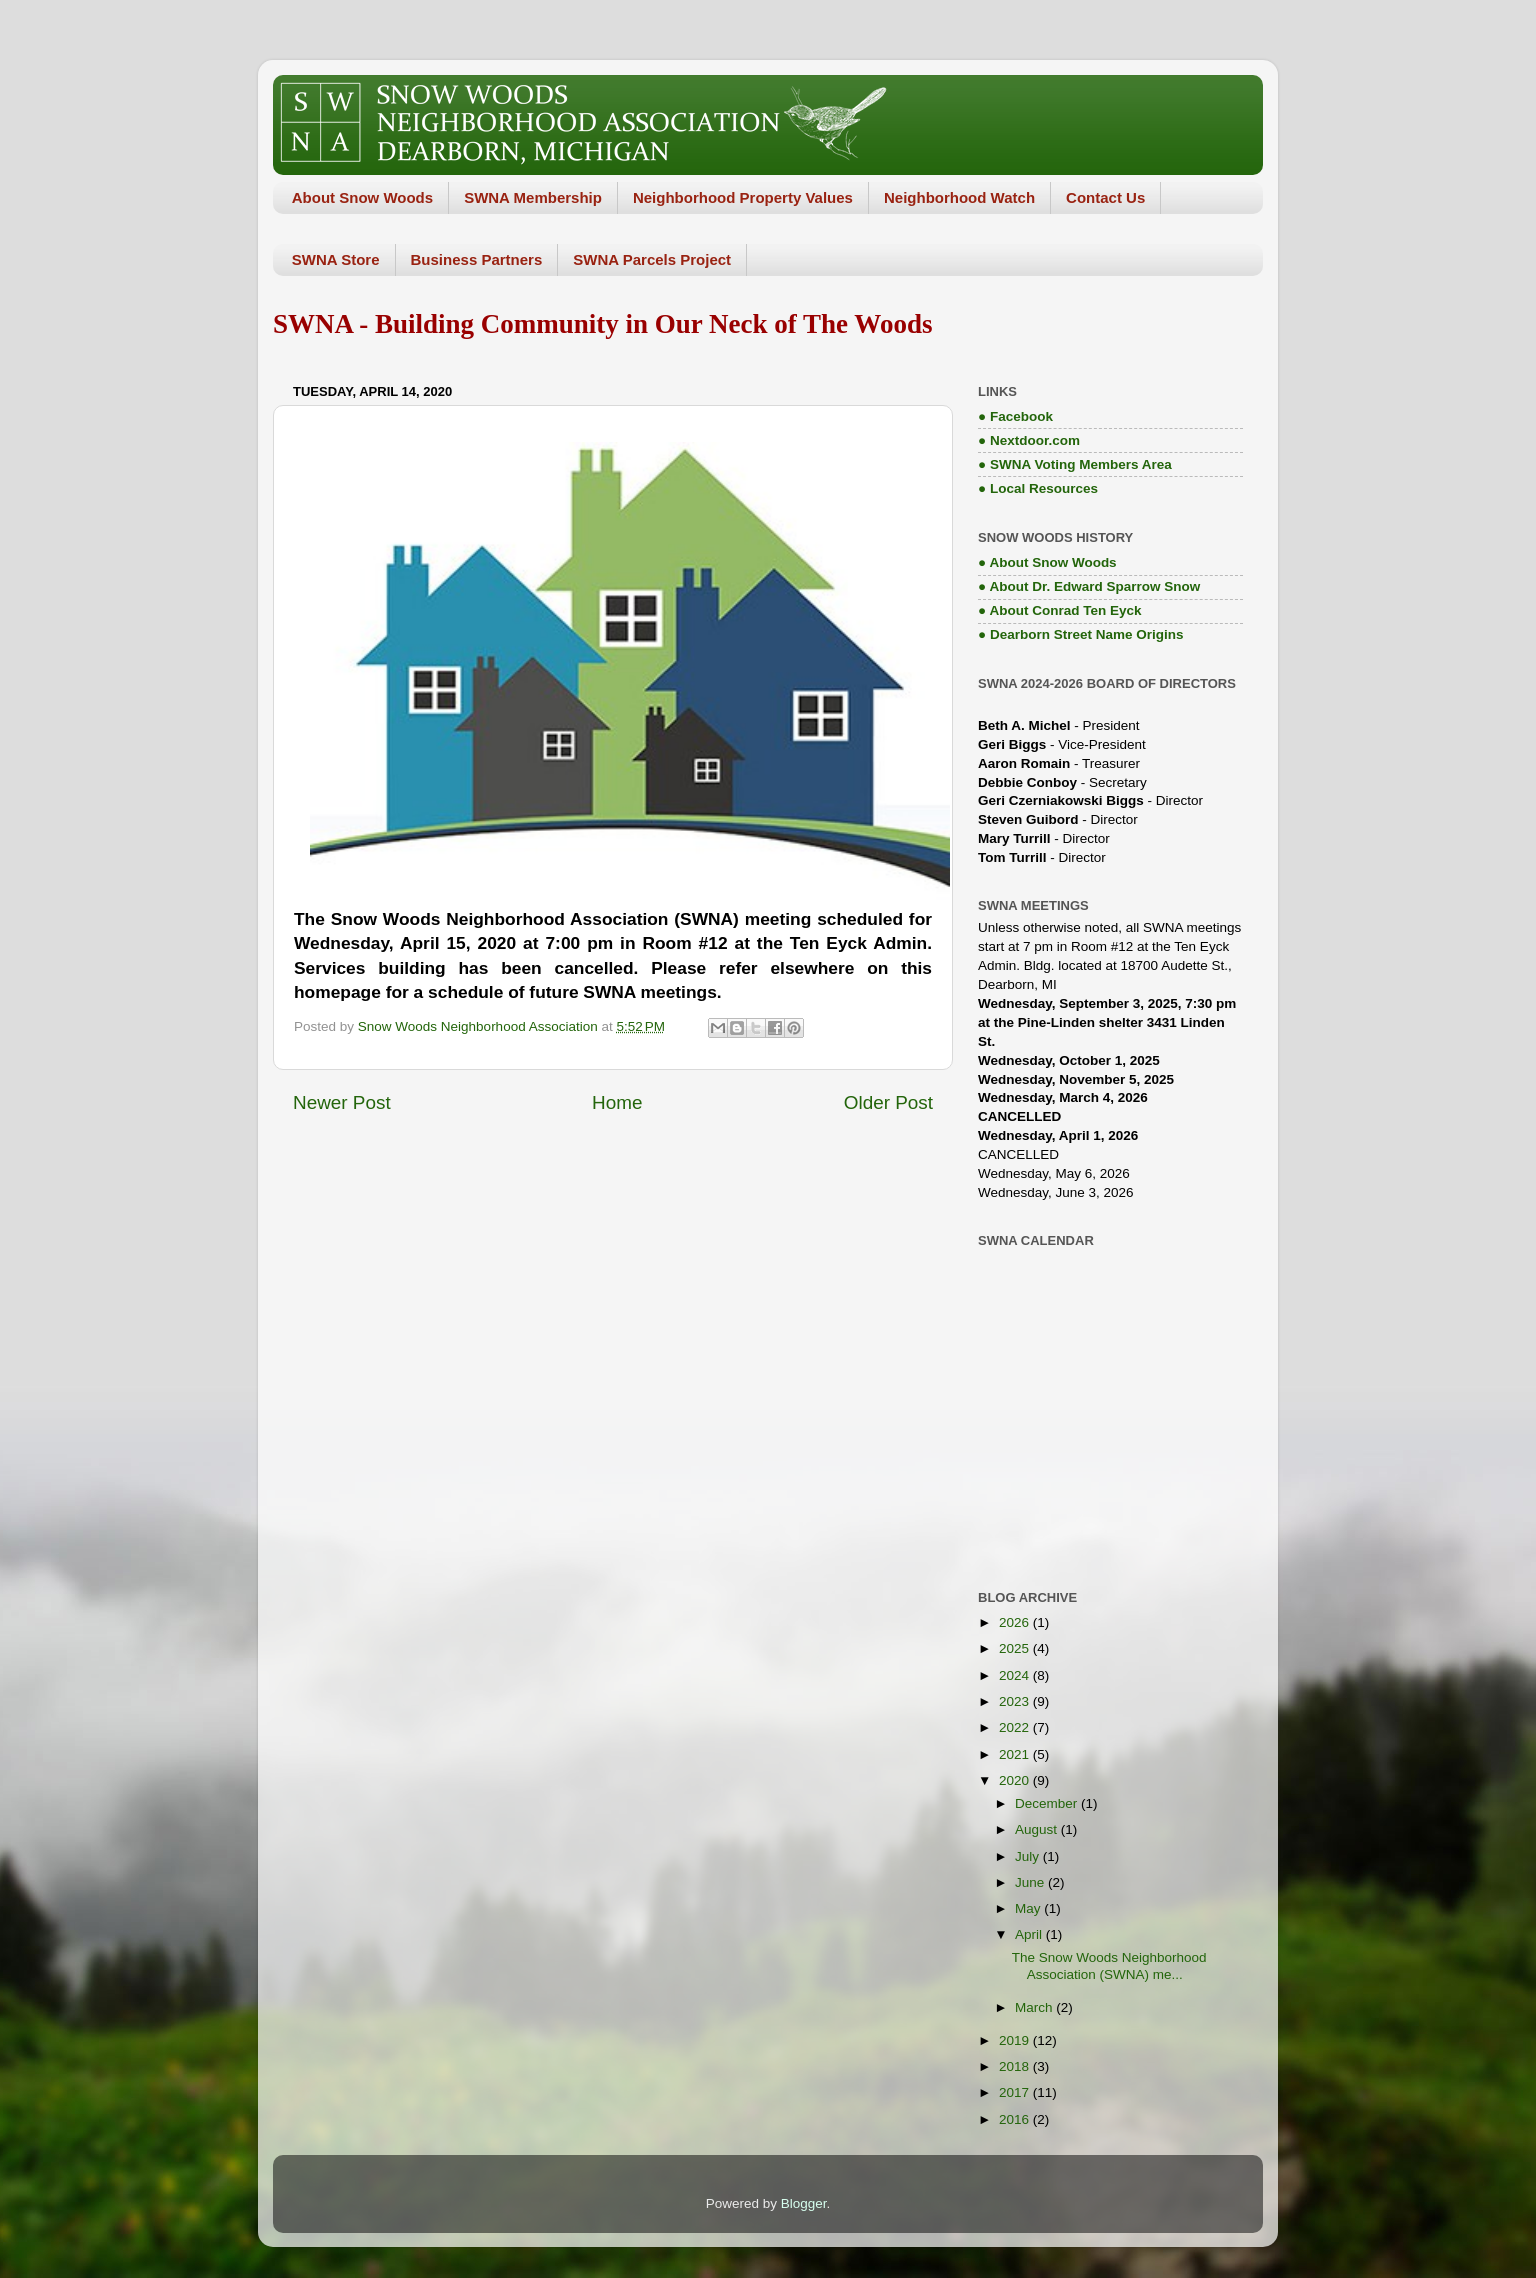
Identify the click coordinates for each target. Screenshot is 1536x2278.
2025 (1016, 1648)
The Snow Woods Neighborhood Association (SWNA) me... (1109, 1965)
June (1031, 1882)
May (1029, 1908)
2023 (1016, 1701)
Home (617, 1102)
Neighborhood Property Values (743, 197)
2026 (1016, 1622)
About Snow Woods (362, 197)
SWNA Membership (533, 197)
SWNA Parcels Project (652, 259)
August (1038, 1829)
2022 (1016, 1727)
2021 (1016, 1754)
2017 (1016, 2092)
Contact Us (1105, 197)
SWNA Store (336, 259)
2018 (1016, 2066)
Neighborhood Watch (959, 197)
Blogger (804, 2203)
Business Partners (477, 259)
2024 (1016, 1675)
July (1029, 1856)
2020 (1016, 1780)
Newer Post (342, 1102)
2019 (1016, 2040)
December (1048, 1803)
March (1035, 2007)
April (1030, 1934)
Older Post (888, 1102)
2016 (1016, 2119)
